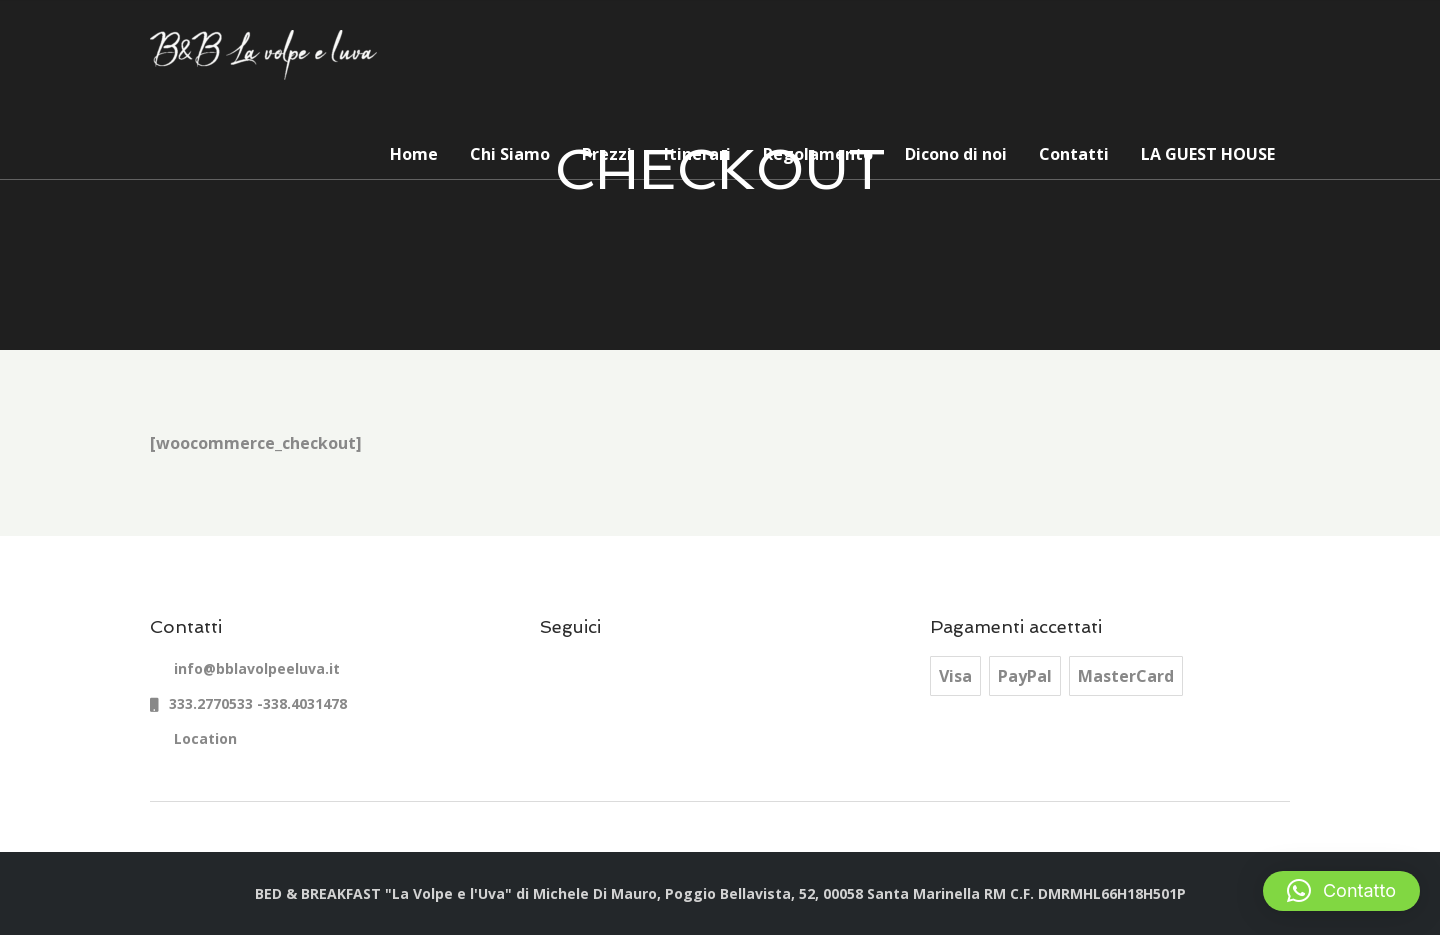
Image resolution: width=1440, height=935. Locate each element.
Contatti (1074, 154)
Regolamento (818, 154)
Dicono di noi (956, 154)
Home (414, 154)
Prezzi (607, 154)
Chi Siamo (510, 154)
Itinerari (697, 154)
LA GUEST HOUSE (1208, 154)
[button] (1341, 891)
